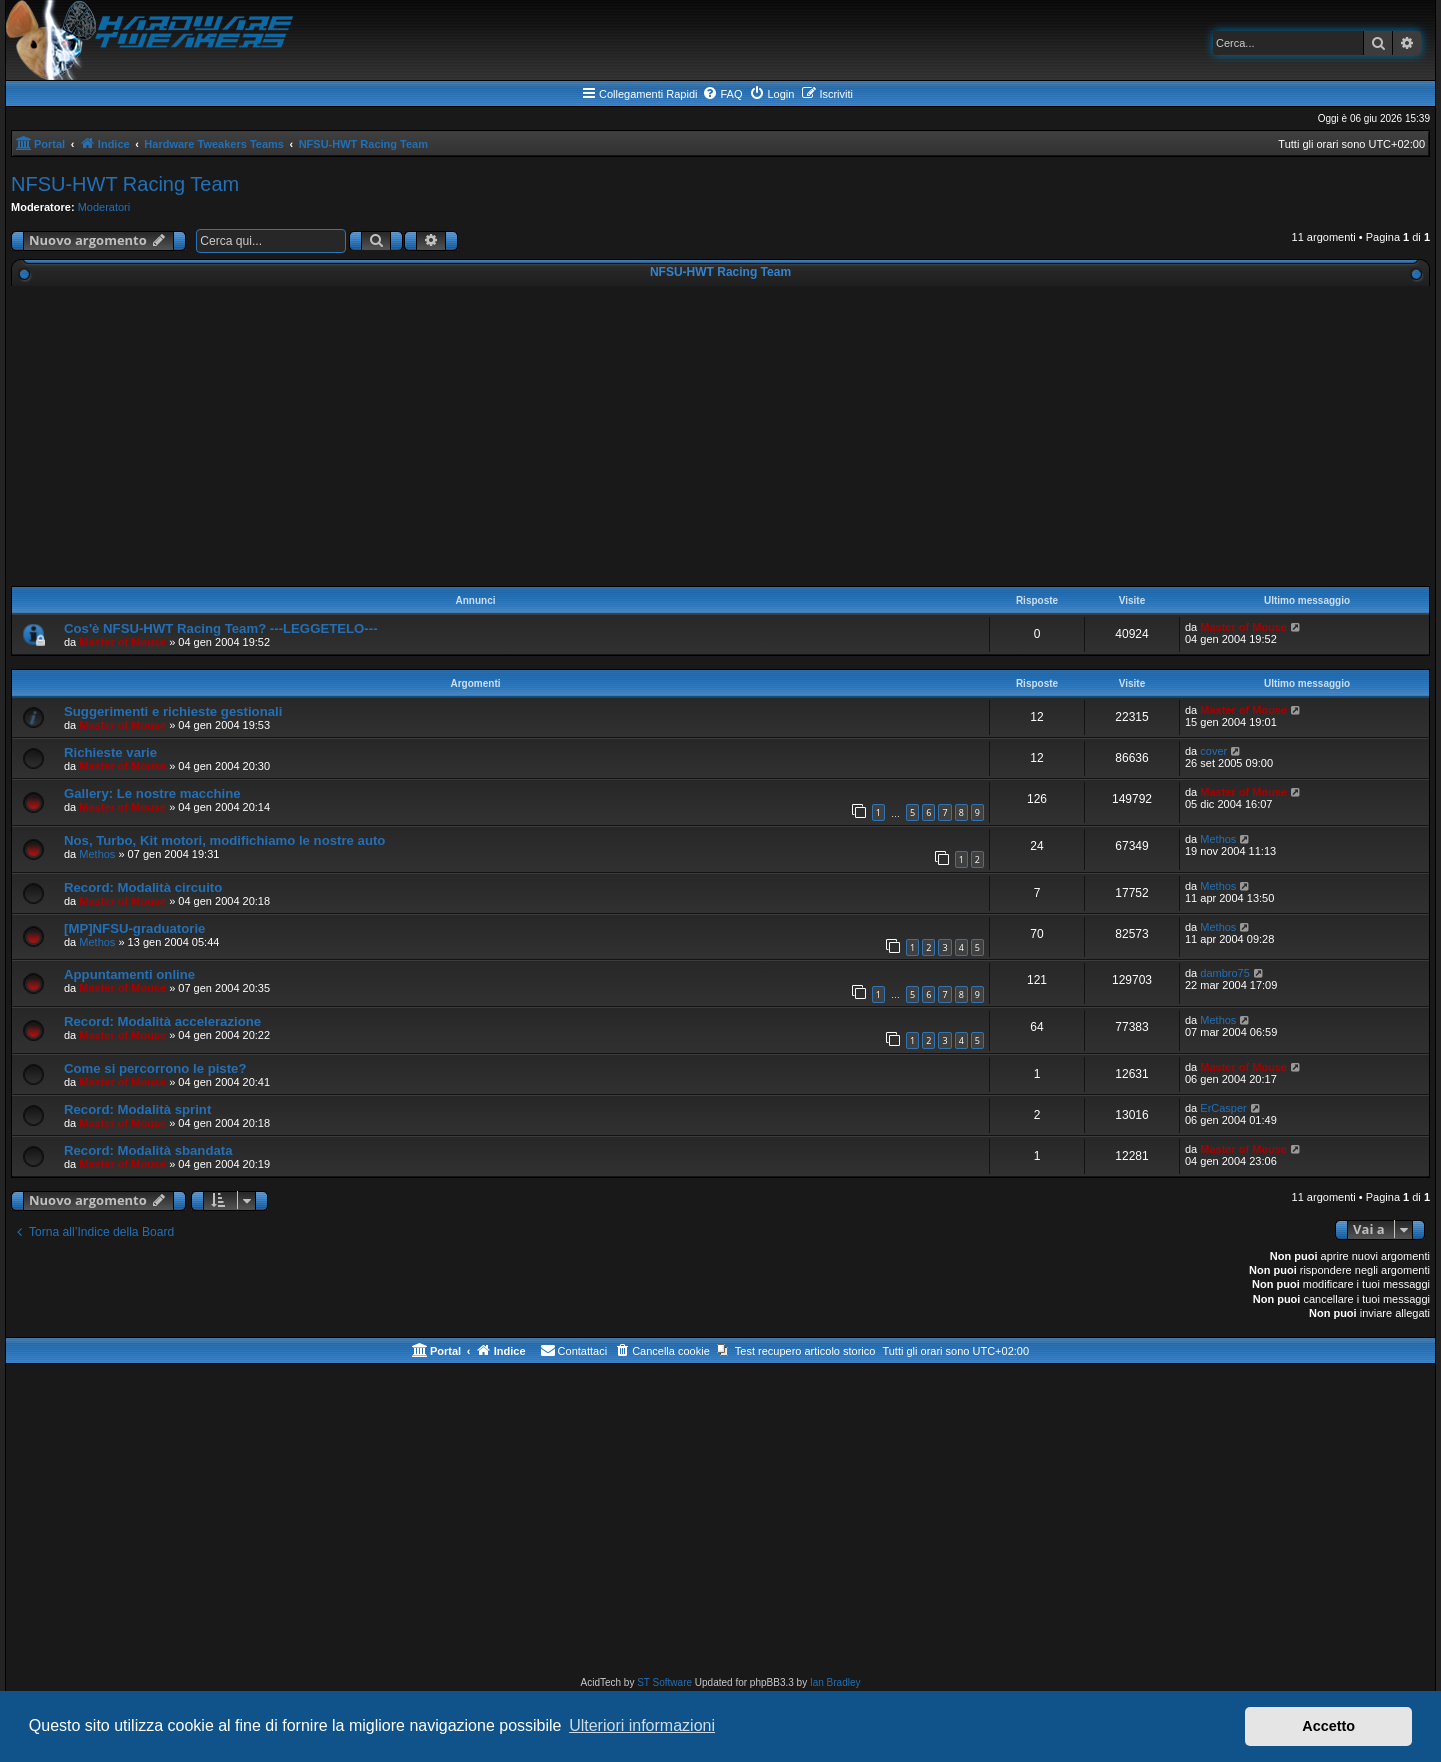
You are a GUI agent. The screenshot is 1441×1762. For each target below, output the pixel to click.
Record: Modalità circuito (143, 887)
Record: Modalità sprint (137, 1109)
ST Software (664, 1682)
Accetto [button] (1328, 1726)
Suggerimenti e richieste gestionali (173, 711)
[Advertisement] (721, 436)
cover (1213, 751)
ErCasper (1223, 1108)
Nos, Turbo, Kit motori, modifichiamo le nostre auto (224, 840)
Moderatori (104, 207)
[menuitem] (722, 94)
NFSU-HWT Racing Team (125, 184)
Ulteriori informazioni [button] (642, 1725)
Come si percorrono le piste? (155, 1068)
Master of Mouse (122, 642)
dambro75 (1225, 973)
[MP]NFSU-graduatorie (134, 928)
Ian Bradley (835, 1682)
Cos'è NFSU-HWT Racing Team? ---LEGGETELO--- (221, 628)
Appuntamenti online (129, 974)
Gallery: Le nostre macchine (152, 793)
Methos (97, 854)
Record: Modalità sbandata (148, 1150)
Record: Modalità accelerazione (162, 1021)
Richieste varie (110, 752)
